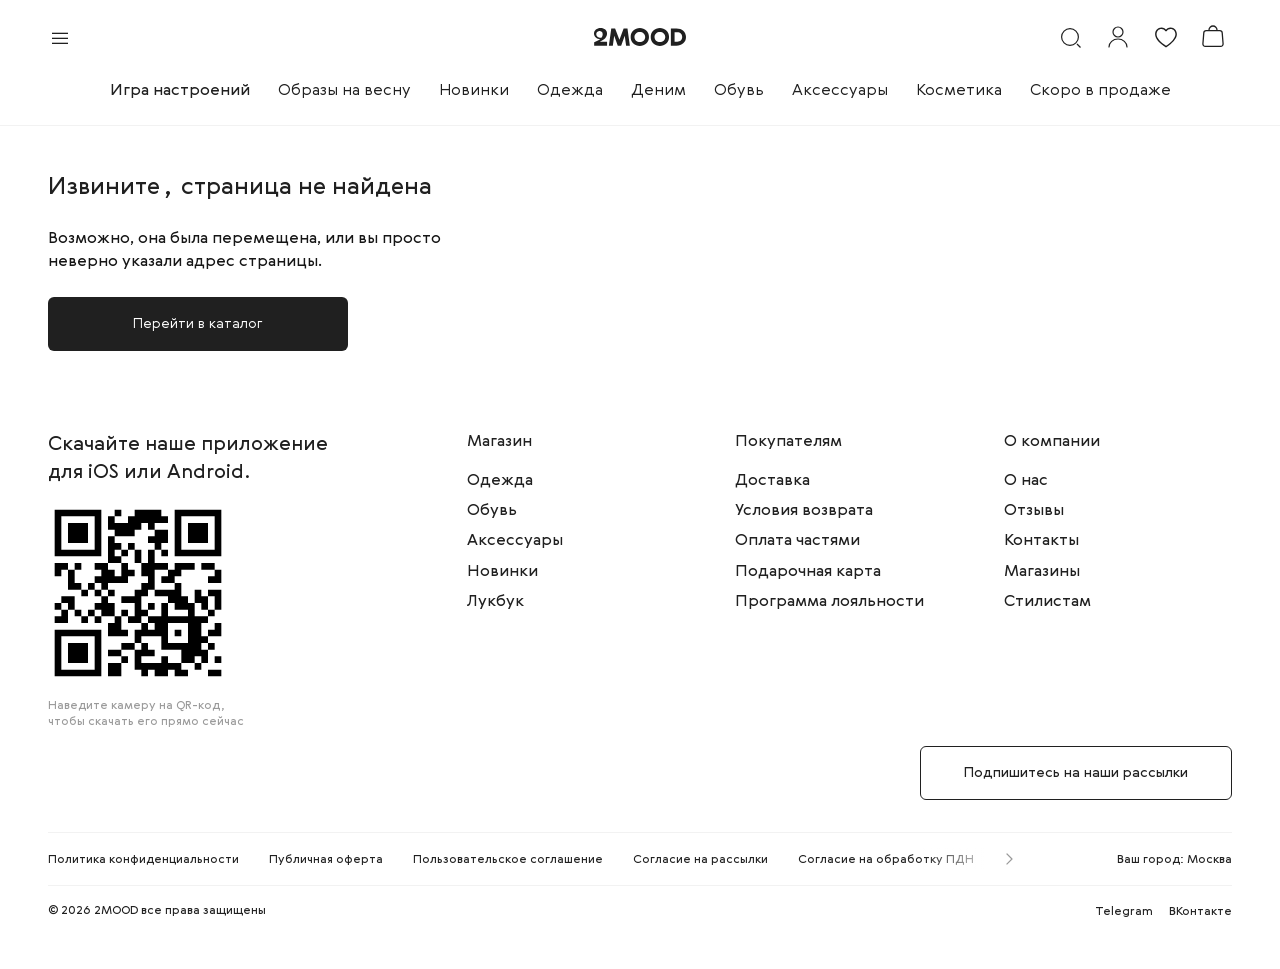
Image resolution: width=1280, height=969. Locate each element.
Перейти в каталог (198, 324)
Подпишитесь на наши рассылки (1076, 773)
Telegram (1124, 912)
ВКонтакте (1200, 912)
